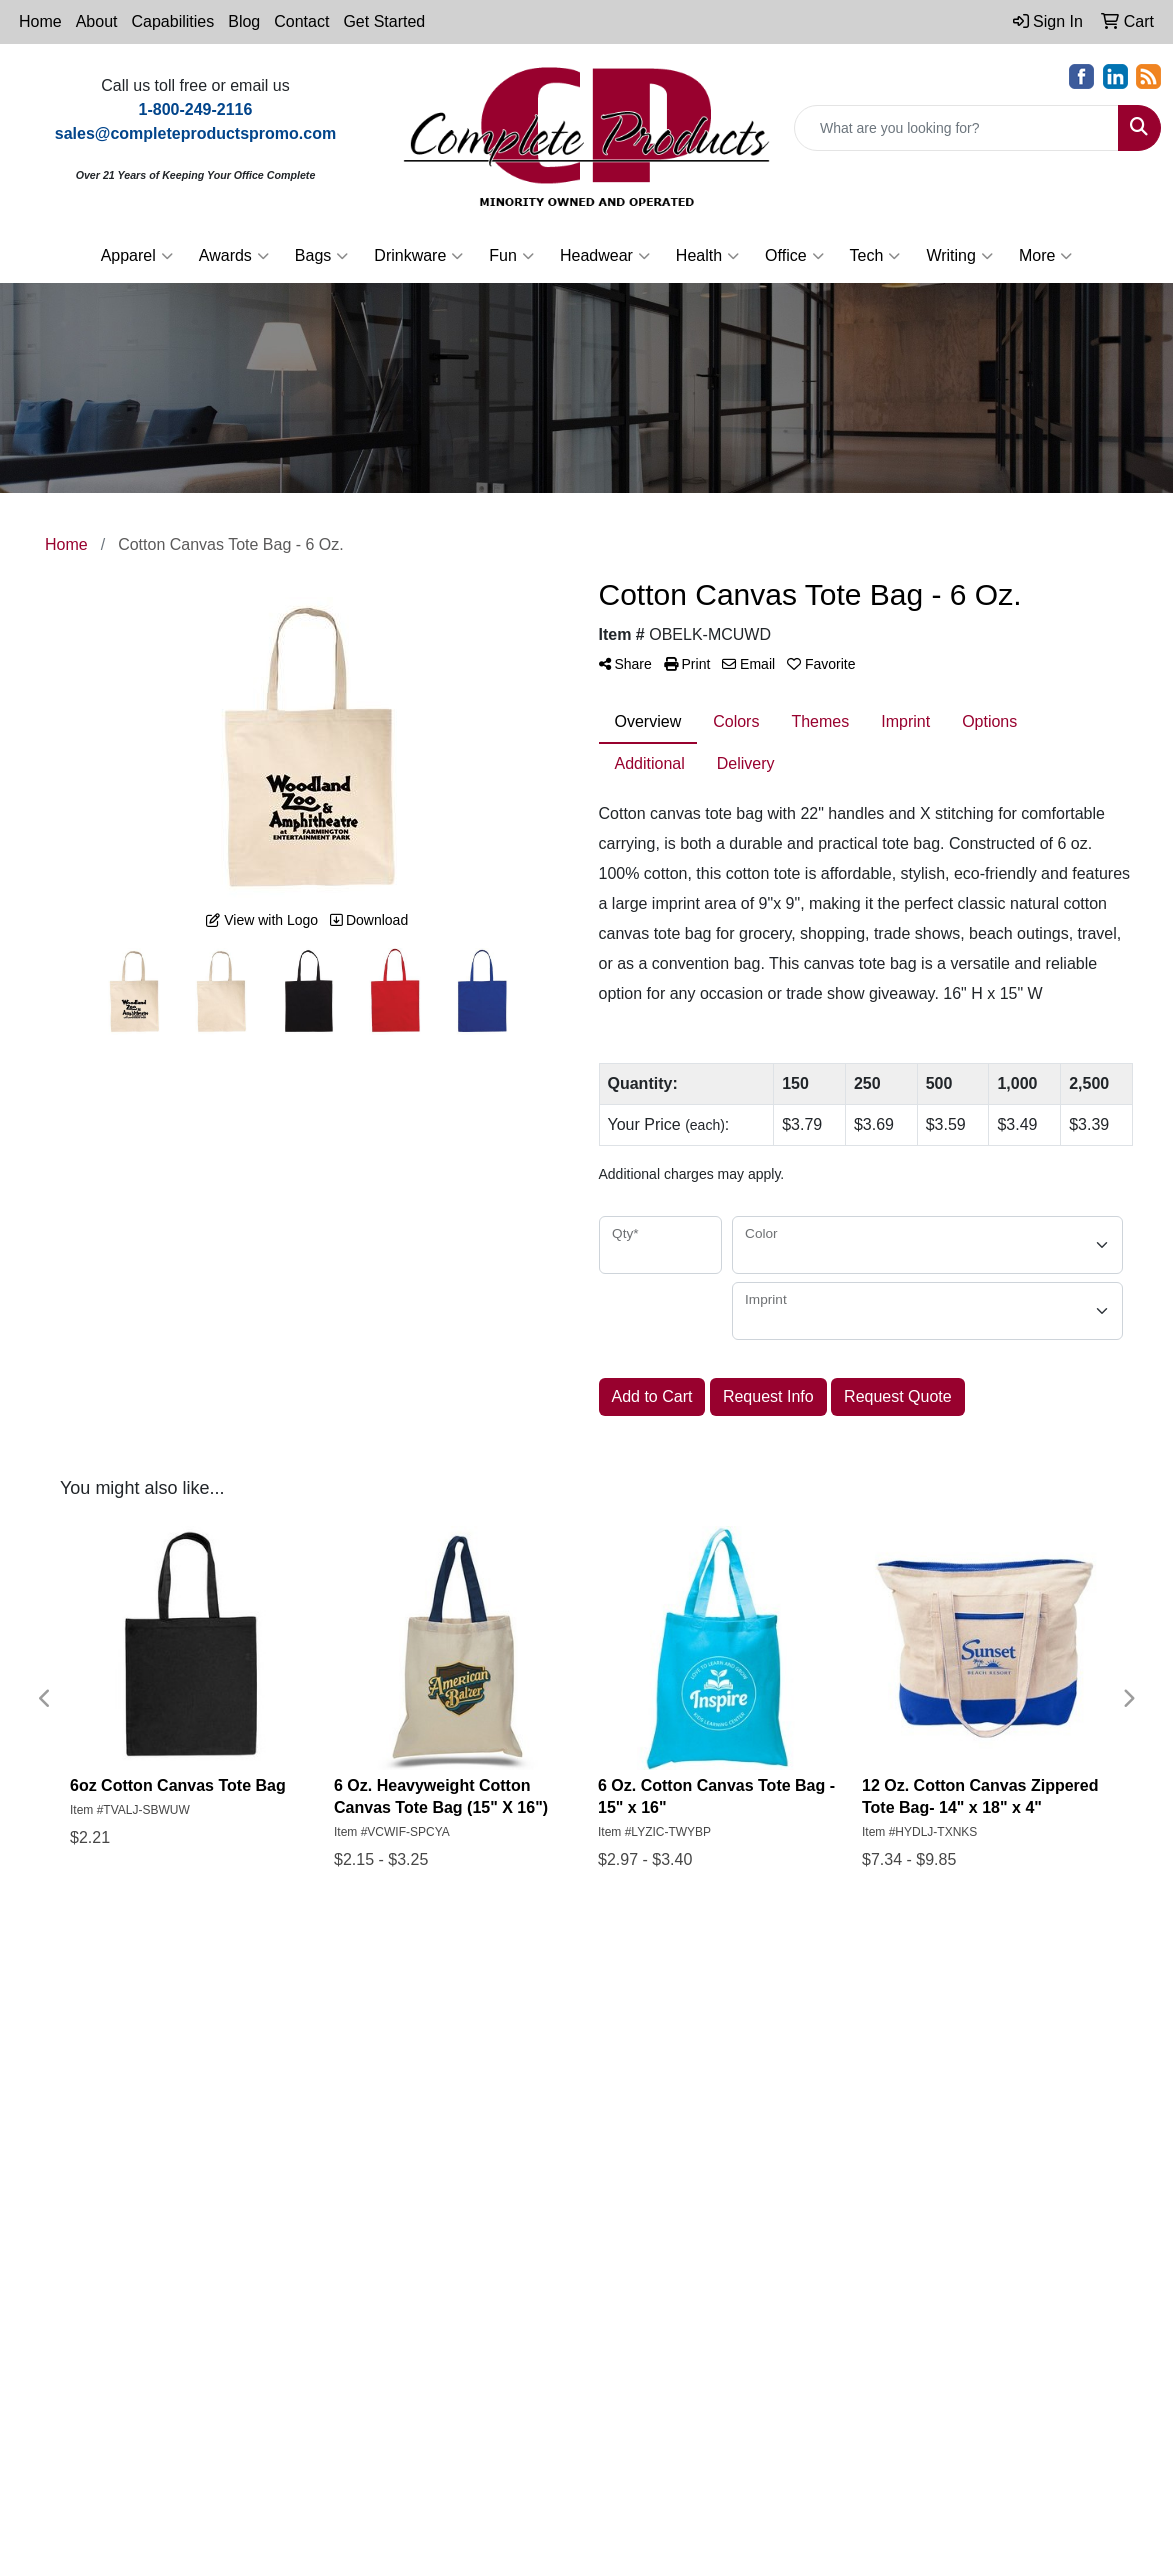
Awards (234, 256)
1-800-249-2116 (241, 2170)
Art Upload (571, 2134)
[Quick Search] (956, 128)
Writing (959, 256)
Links (551, 2078)
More (1045, 256)
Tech (875, 256)
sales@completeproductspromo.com (201, 2194)
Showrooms (575, 2022)
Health (707, 256)
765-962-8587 (121, 2170)
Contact (301, 21)
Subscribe (910, 2303)
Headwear (605, 256)
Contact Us (462, 2078)
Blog (244, 21)
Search (448, 2134)
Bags (321, 256)
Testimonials (576, 2050)
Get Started (384, 21)
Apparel (137, 256)
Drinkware (418, 256)
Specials (453, 2106)
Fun (511, 256)
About (97, 21)
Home (40, 21)
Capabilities (173, 21)
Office (794, 256)
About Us (456, 2050)
